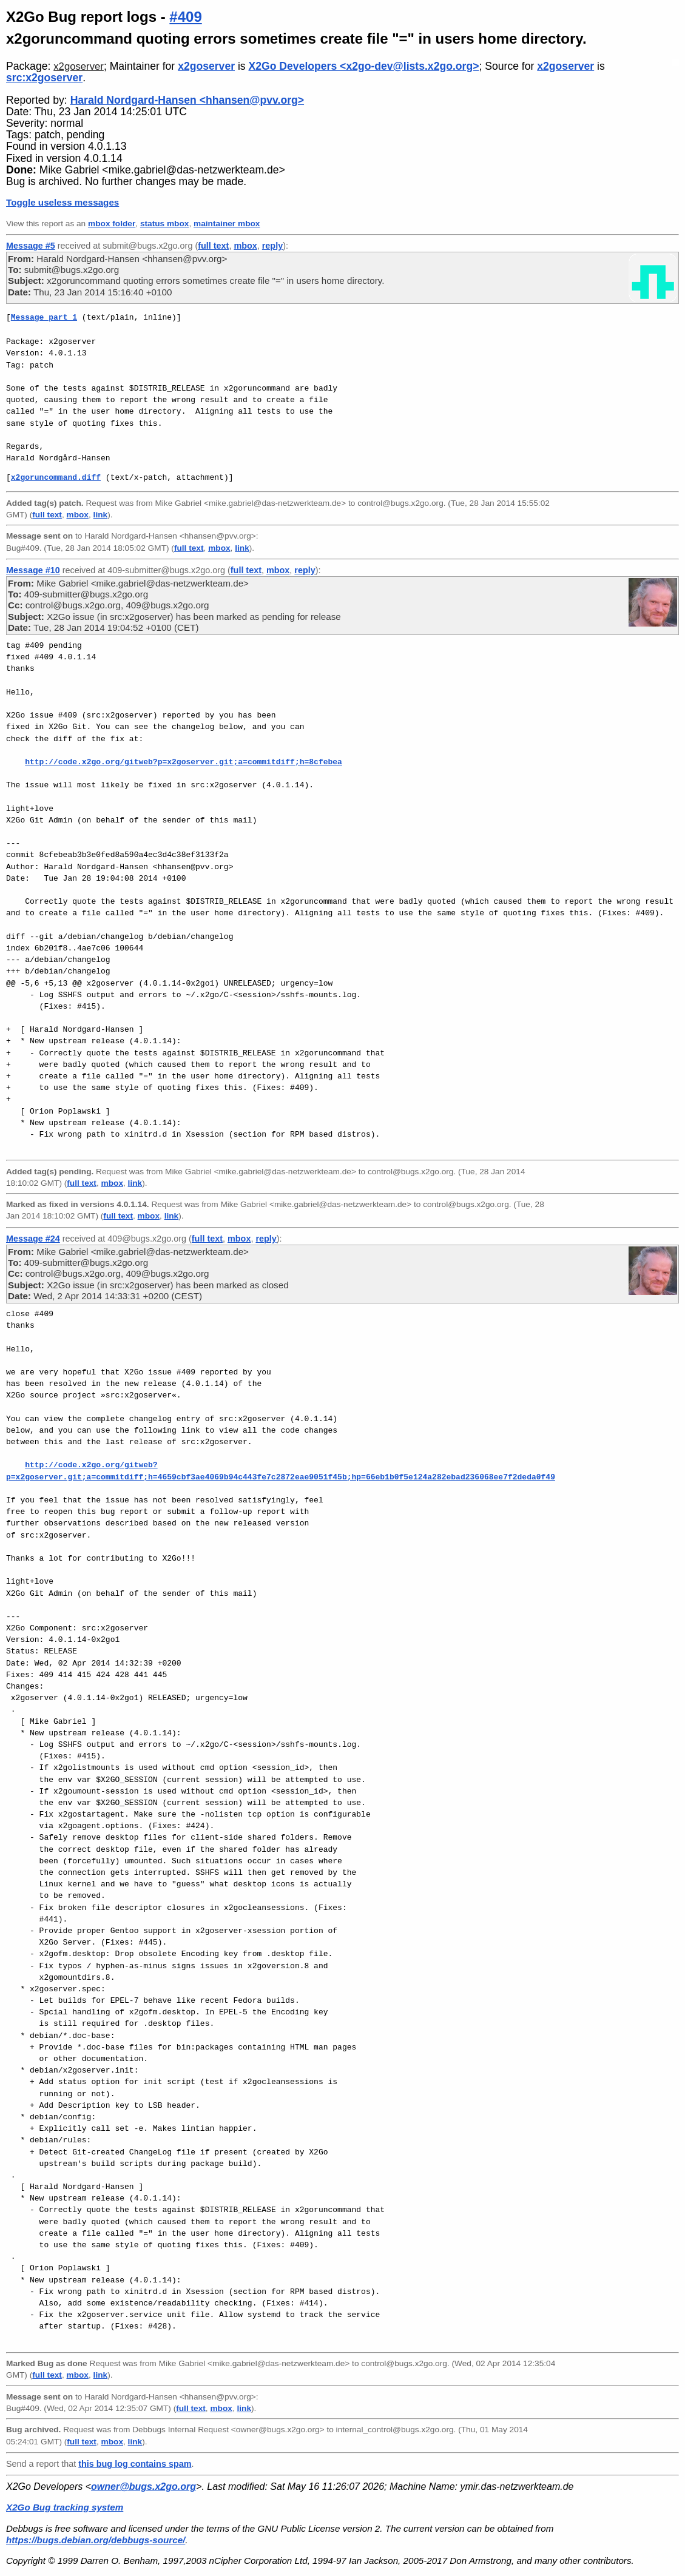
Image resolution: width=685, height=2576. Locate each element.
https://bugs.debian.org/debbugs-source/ (95, 2540)
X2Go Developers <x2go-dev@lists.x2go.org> (364, 66)
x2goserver (78, 66)
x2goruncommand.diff (56, 477)
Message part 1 (44, 317)
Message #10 (33, 570)
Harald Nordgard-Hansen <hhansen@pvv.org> (187, 100)
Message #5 (30, 246)
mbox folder (111, 223)
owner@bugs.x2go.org (143, 2486)
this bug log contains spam (134, 2464)
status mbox (164, 223)
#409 (185, 16)
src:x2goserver (44, 78)
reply (272, 246)
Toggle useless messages (62, 202)
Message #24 (33, 1238)
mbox (245, 246)
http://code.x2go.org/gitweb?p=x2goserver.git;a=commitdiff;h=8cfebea (183, 761)
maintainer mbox (227, 223)
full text (213, 246)
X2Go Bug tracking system (64, 2507)
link (100, 514)
